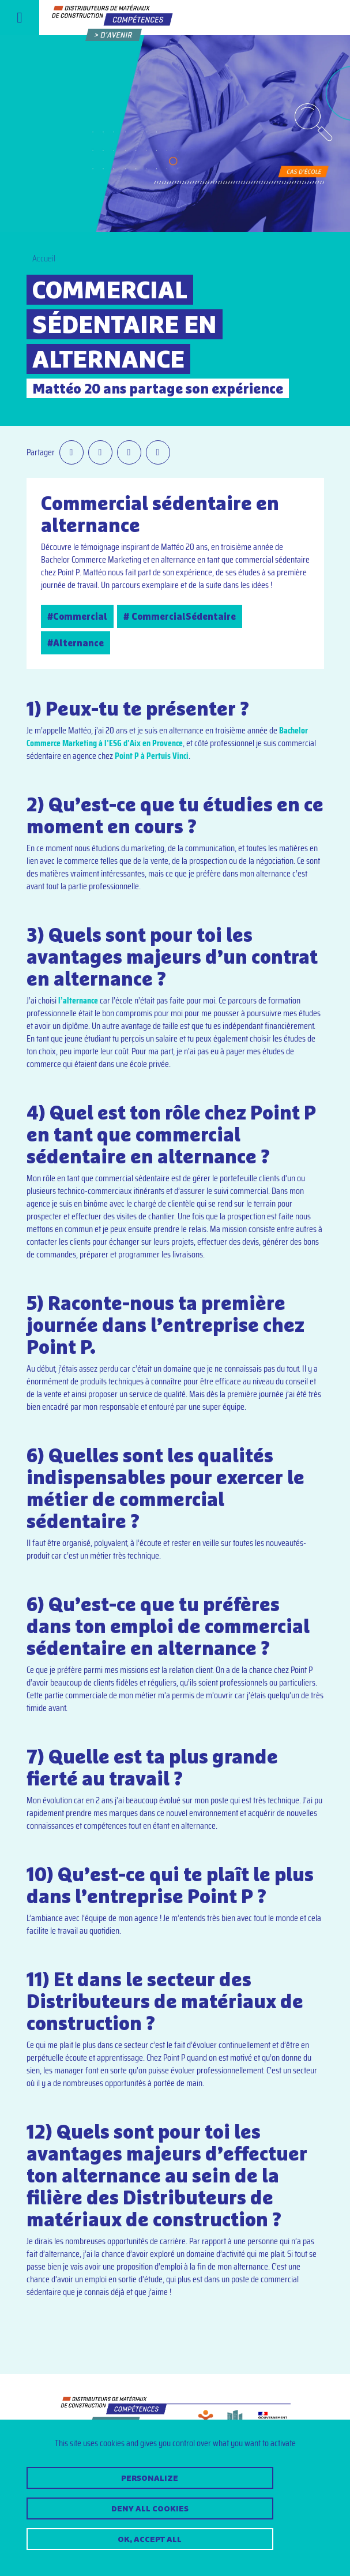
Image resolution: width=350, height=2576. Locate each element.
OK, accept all (150, 2539)
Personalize (149, 2478)
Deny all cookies (150, 2508)
